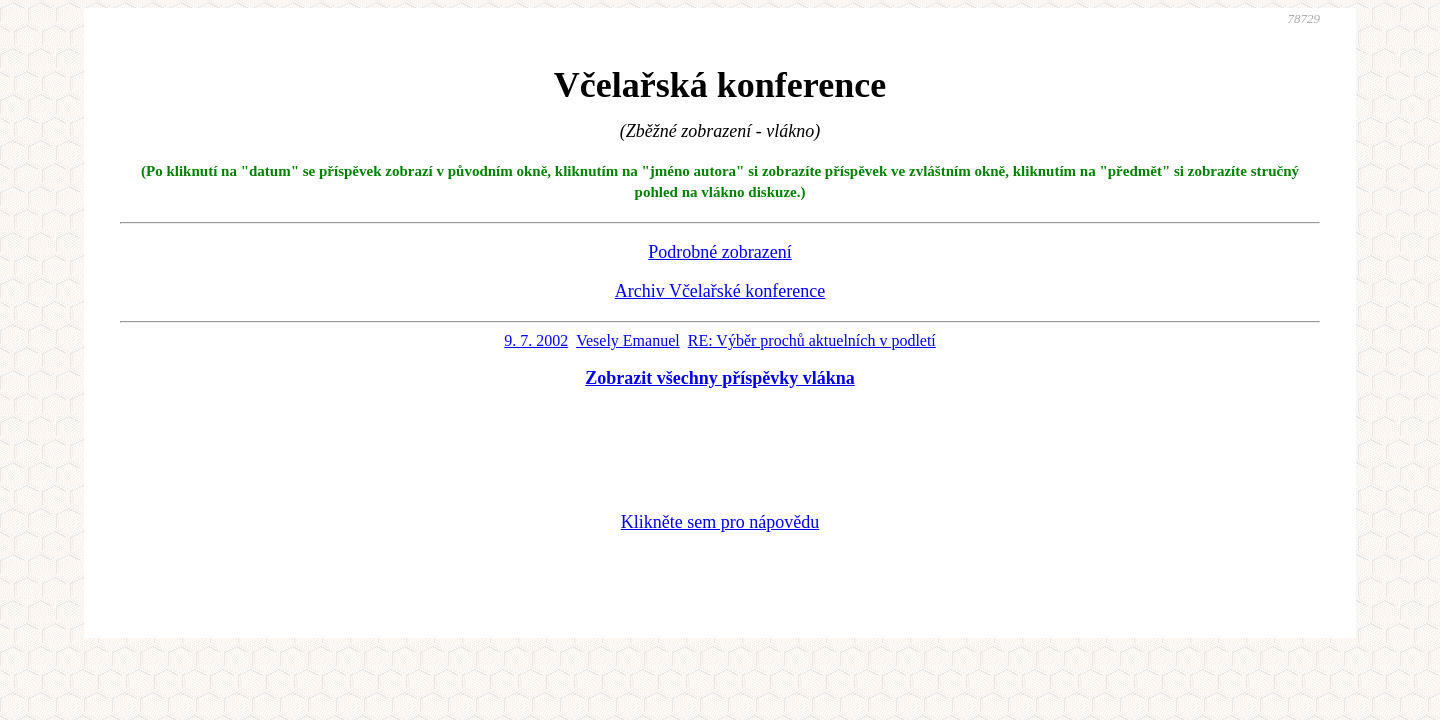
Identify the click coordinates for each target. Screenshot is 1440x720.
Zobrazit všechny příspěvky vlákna (720, 378)
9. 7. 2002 (536, 340)
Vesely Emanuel (628, 340)
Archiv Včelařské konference (720, 291)
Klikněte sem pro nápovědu (720, 522)
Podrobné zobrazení (719, 252)
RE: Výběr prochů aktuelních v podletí (812, 340)
